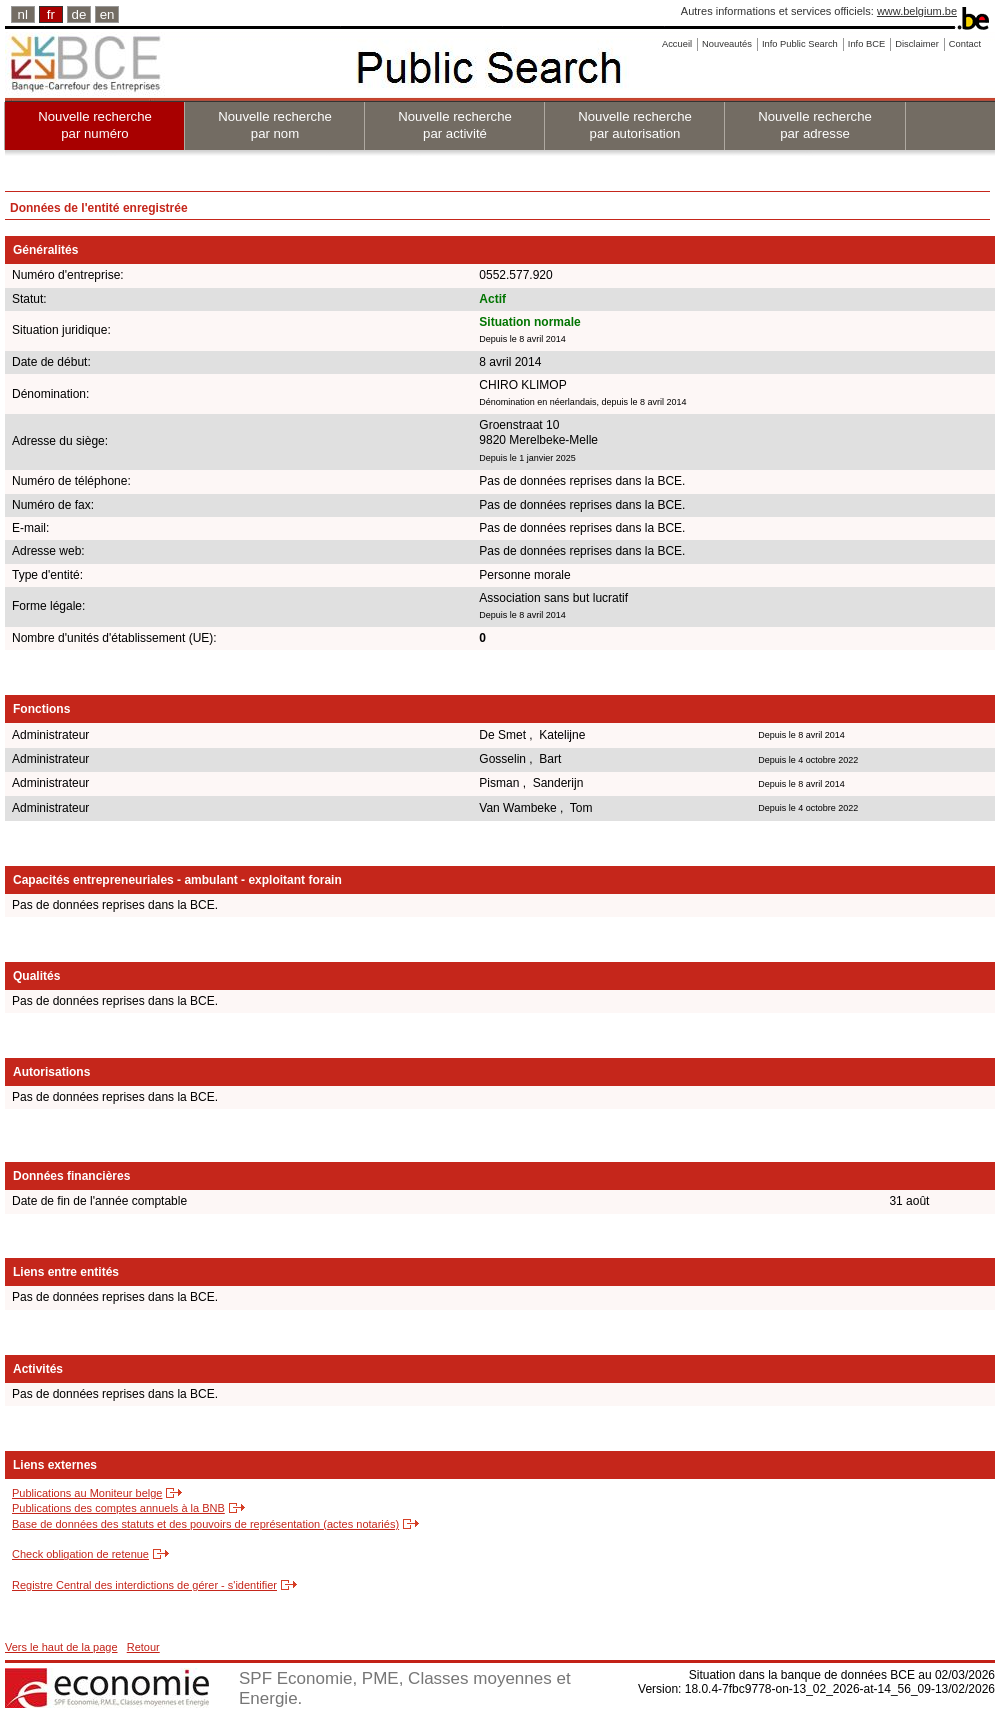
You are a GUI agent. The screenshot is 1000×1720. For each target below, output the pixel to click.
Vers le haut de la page (61, 1647)
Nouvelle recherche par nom (275, 125)
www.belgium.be (917, 11)
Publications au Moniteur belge (87, 1493)
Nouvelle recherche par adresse (815, 125)
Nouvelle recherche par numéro (95, 125)
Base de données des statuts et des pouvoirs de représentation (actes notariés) (205, 1524)
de (79, 14)
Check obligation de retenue (80, 1554)
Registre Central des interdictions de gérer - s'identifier (144, 1585)
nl (23, 14)
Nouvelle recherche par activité (455, 125)
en (107, 14)
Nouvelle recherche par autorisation (635, 125)
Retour (143, 1647)
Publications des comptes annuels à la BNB (118, 1508)
